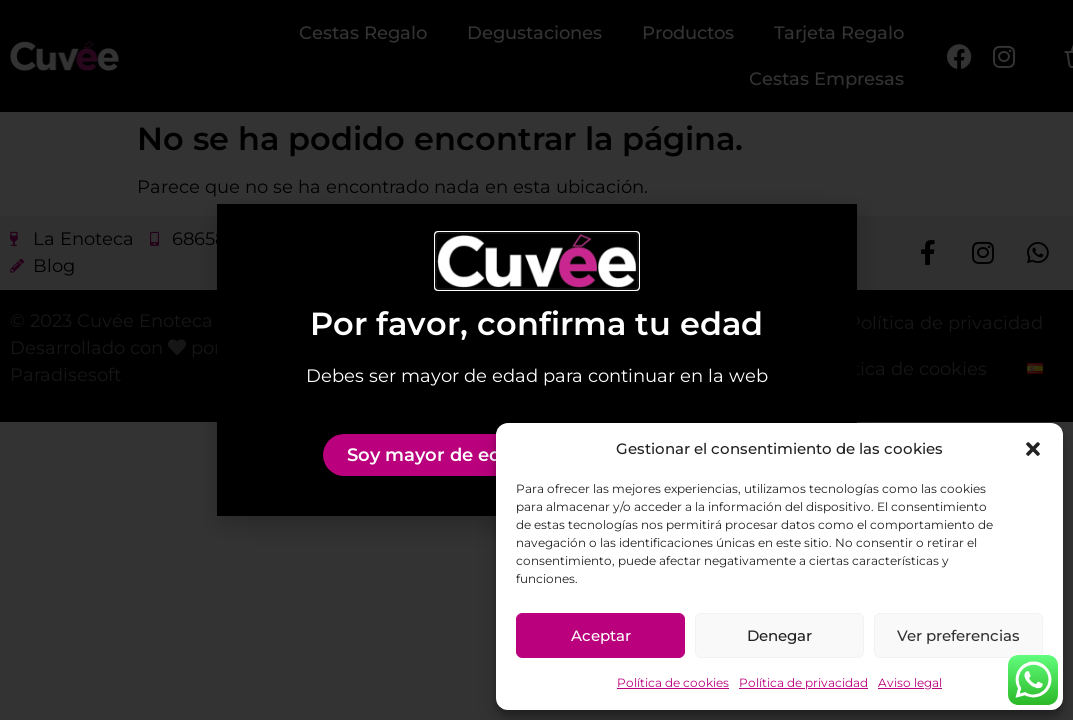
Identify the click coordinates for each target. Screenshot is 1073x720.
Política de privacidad (803, 682)
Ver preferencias (958, 635)
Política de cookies (673, 682)
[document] (536, 360)
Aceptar (601, 635)
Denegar (779, 635)
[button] (1033, 449)
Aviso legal (910, 682)
